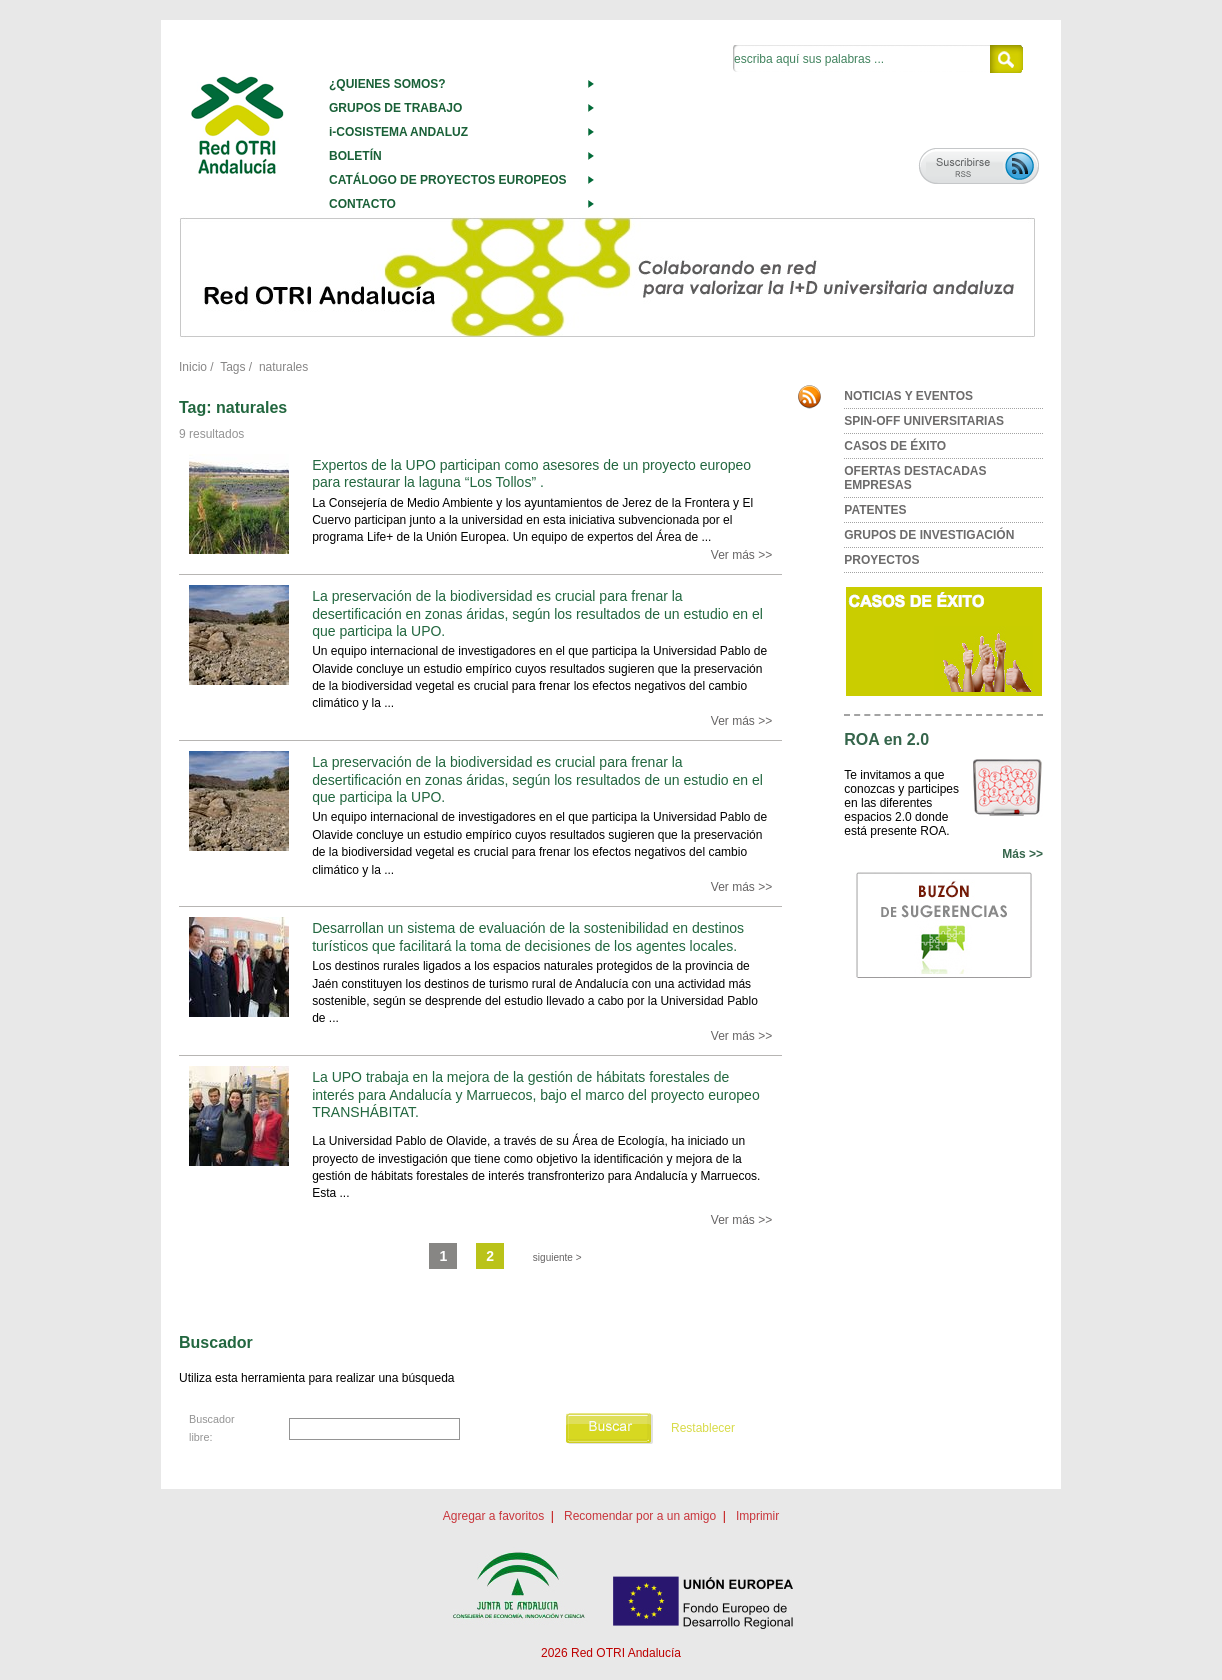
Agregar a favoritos (493, 1516)
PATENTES (875, 510)
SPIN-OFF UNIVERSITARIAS (924, 421)
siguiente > (557, 1257)
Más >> (1022, 854)
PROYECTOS (881, 560)
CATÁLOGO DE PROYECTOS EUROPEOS (448, 180)
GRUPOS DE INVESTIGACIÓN (929, 535)
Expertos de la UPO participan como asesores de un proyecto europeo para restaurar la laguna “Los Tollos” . (531, 473)
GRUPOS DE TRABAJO (395, 108)
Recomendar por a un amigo (640, 1516)
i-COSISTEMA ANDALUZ (398, 132)
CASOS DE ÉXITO (895, 446)
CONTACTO (362, 204)
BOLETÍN (355, 156)
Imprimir (757, 1516)
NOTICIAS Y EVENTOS (908, 396)
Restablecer (703, 1428)
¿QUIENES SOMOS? (387, 84)
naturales (283, 367)
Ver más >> (741, 555)
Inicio (193, 367)
